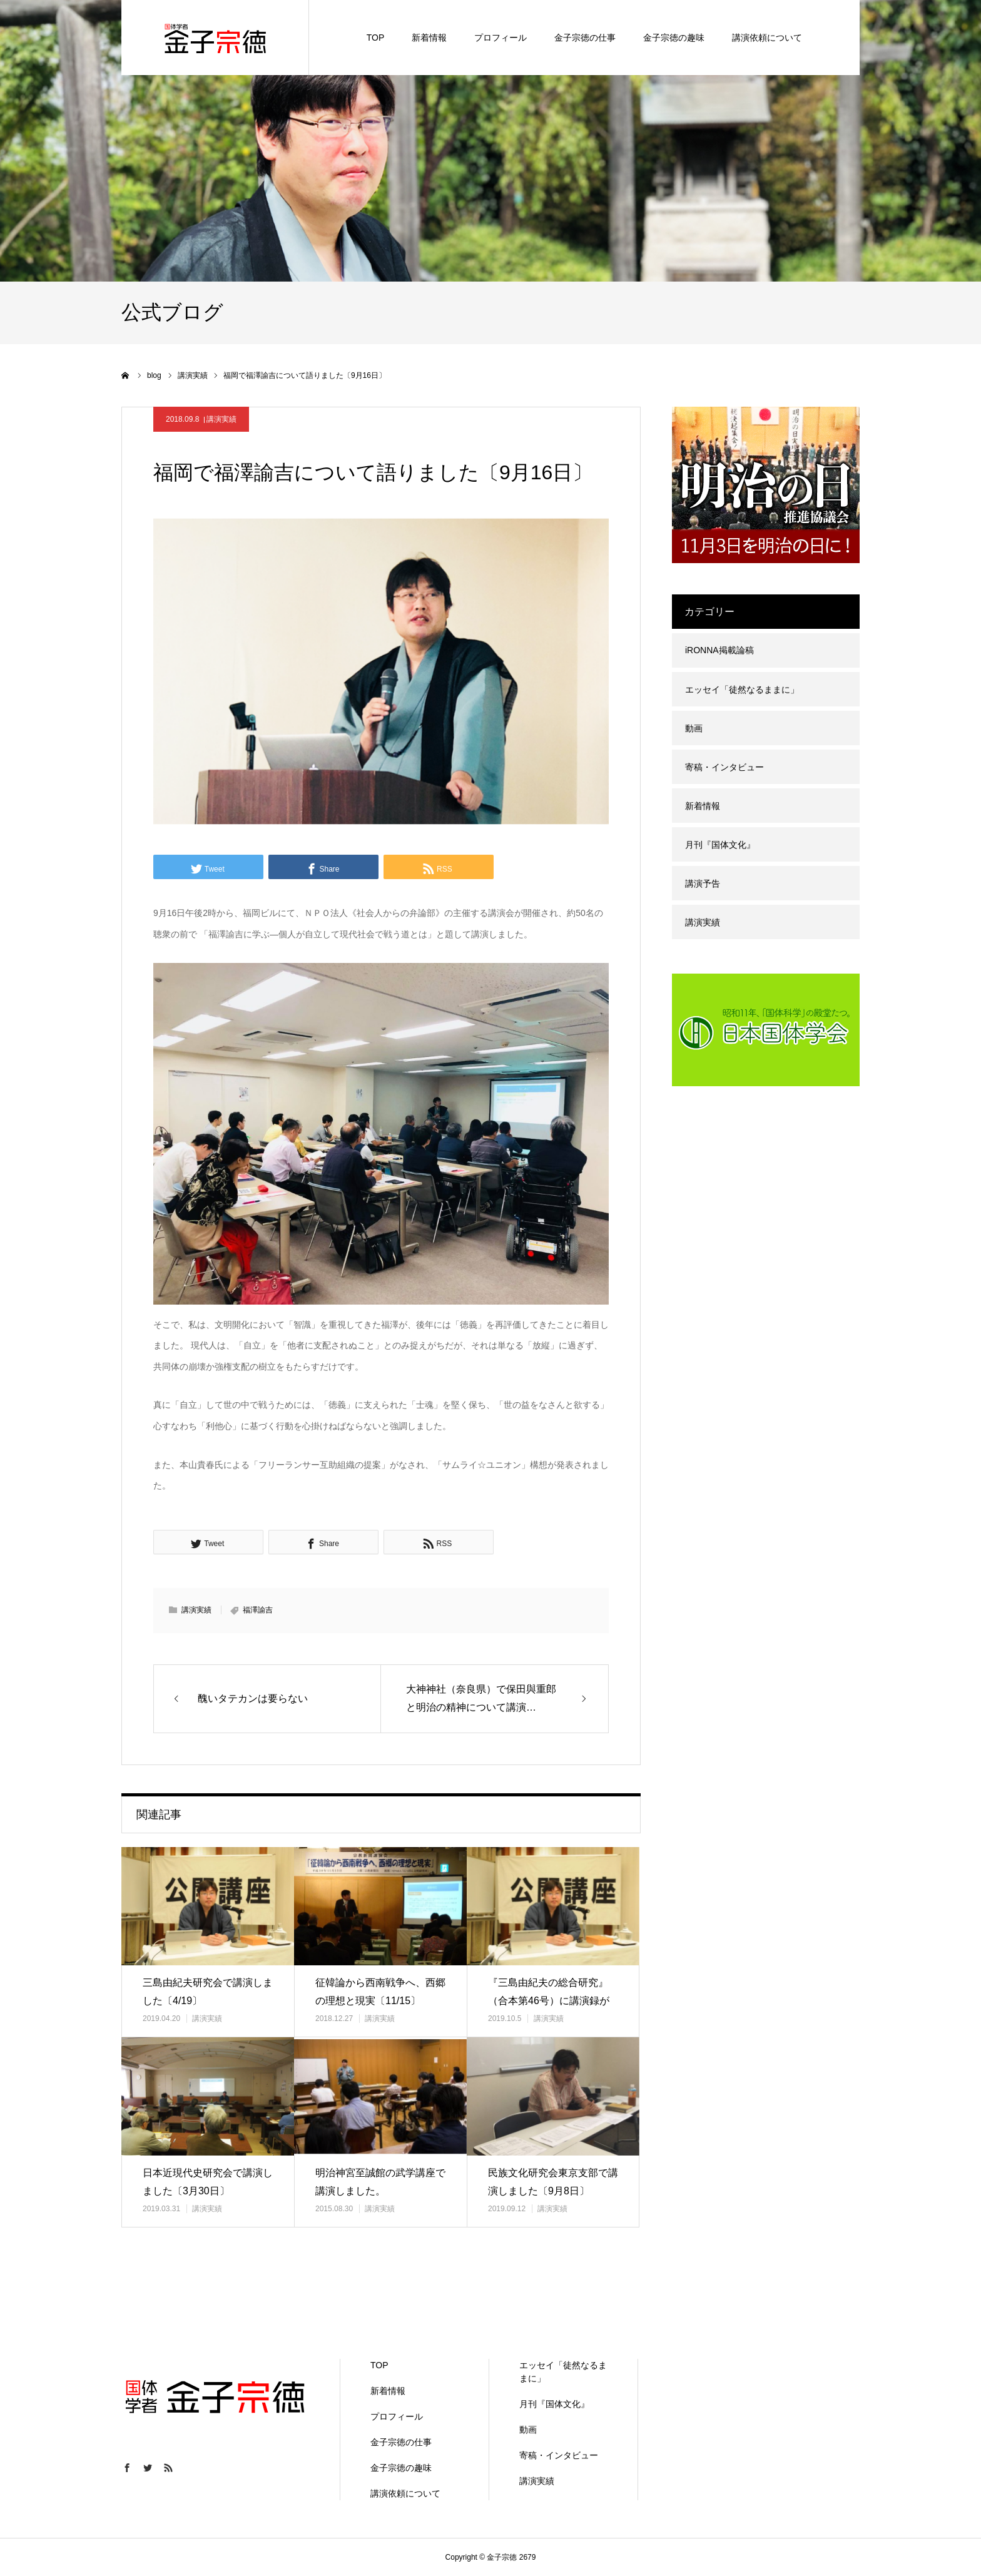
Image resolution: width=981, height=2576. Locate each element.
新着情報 (702, 806)
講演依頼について (405, 2493)
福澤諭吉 (258, 1610)
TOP (379, 2365)
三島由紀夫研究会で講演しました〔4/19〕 (208, 1991)
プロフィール (396, 2416)
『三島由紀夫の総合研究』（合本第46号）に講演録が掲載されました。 (548, 2000)
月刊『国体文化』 (720, 845)
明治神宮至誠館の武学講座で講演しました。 (380, 2181)
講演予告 (702, 883)
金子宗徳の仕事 (401, 2442)
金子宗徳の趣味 (401, 2468)
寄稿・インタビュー (724, 767)
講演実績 (221, 419)
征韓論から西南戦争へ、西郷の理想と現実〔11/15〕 (380, 1991)
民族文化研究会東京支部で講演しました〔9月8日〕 (553, 2181)
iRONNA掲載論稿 (719, 650)
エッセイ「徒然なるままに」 (742, 690)
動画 (694, 728)
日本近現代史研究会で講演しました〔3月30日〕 (208, 2181)
